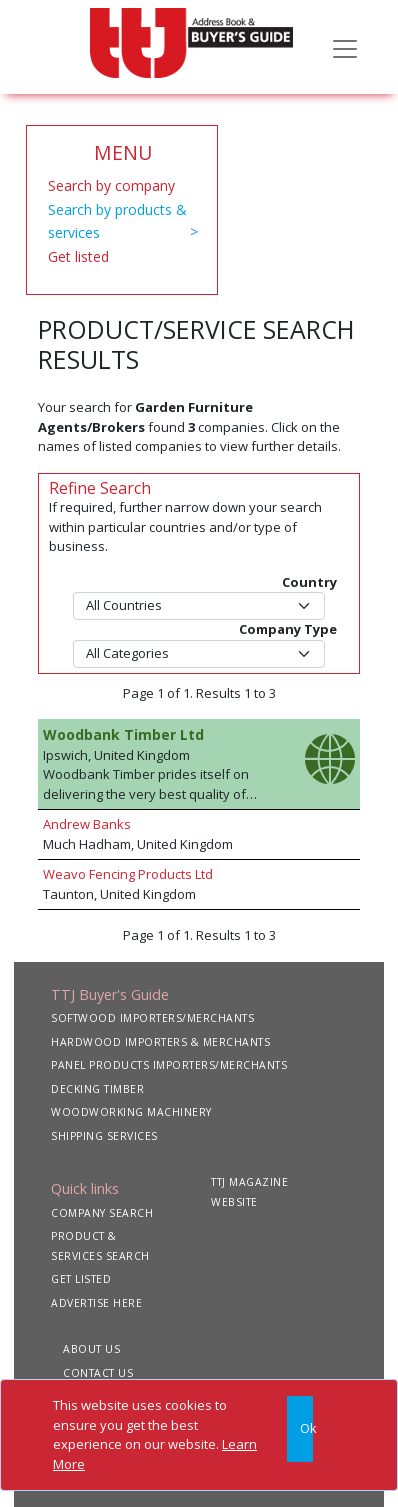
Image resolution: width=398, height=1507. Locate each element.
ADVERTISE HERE (96, 1303)
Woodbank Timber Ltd (123, 734)
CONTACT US (98, 1373)
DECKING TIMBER (97, 1089)
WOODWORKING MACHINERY (131, 1112)
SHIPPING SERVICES (104, 1136)
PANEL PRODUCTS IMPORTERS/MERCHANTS (169, 1065)
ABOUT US (91, 1349)
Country (309, 582)
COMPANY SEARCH (102, 1213)
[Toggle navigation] (345, 47)
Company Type (288, 629)
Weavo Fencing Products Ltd (128, 874)
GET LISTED (81, 1279)
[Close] (300, 1429)
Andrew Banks (87, 824)
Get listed (78, 256)
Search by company (111, 185)
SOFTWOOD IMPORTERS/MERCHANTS (152, 1018)
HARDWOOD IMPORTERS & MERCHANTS (160, 1042)
